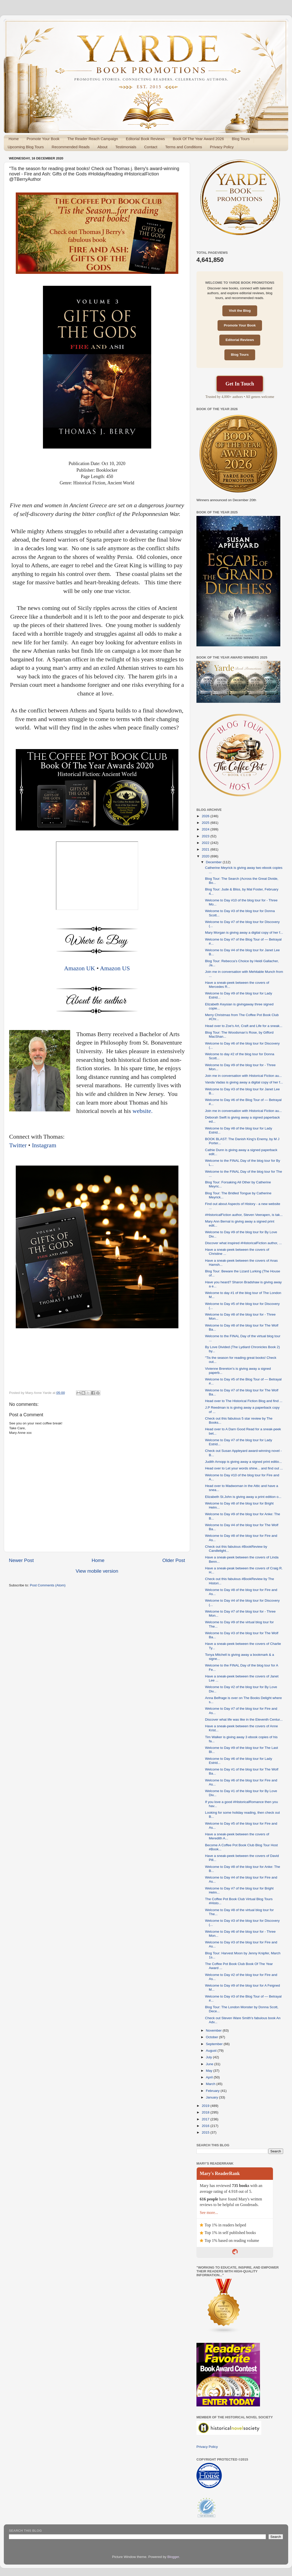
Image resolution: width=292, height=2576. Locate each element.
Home (14, 139)
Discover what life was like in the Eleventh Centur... (244, 1719)
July (209, 2057)
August (212, 2050)
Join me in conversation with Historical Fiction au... (243, 1076)
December (214, 862)
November (214, 2030)
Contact (150, 147)
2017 (206, 2119)
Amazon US (115, 968)
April (210, 2077)
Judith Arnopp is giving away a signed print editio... (243, 1462)
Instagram (44, 1145)
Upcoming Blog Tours (26, 147)
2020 (206, 856)
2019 (206, 2106)
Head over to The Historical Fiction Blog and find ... (243, 1401)
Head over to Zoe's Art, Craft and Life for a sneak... (243, 1026)
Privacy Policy (222, 147)
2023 (206, 836)
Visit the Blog (240, 310)
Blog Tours (241, 139)
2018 (206, 2112)
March (211, 2084)
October (212, 2037)
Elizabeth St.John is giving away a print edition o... (243, 1497)
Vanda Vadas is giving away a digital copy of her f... (244, 1082)
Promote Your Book (43, 139)
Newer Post (21, 1560)
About (102, 147)
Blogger (173, 2557)
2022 (206, 843)
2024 (206, 829)
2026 (206, 816)
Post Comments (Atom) (48, 1585)
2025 (206, 823)
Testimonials (125, 147)
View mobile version (97, 1571)
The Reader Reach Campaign (92, 139)
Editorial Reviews (240, 340)
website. (141, 1111)
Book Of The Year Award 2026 (198, 139)
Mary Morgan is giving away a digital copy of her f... (244, 932)
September (215, 2044)
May (209, 2071)
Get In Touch (239, 383)
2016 (206, 2126)
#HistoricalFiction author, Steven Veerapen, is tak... (244, 1215)
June (210, 2064)
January (212, 2097)
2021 (206, 849)
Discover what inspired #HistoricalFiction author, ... (243, 1243)
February (213, 2091)
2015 (206, 2132)
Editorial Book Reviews (145, 139)
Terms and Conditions (183, 147)
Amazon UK (79, 968)
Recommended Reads (70, 147)
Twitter (18, 1145)
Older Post (173, 1560)
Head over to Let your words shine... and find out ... (244, 1468)
